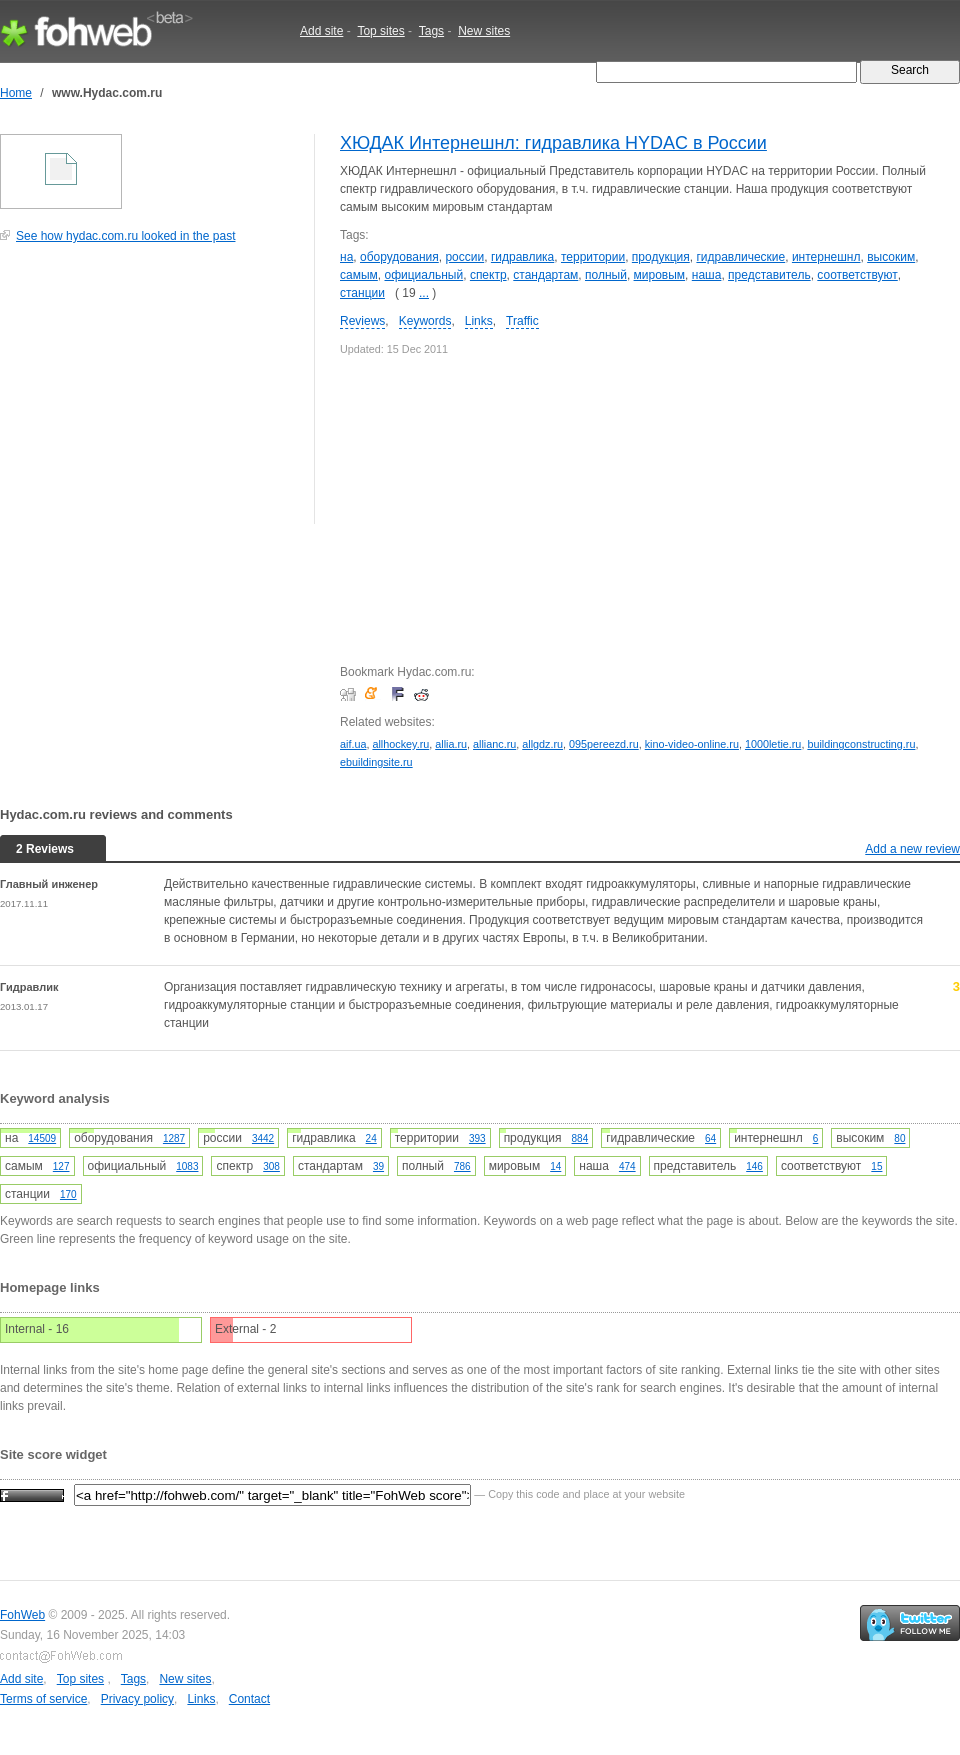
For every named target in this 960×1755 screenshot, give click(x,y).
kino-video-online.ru (692, 744)
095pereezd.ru (604, 744)
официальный (423, 275)
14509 (42, 1138)
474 (627, 1166)
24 (371, 1138)
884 (580, 1138)
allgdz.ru (542, 744)
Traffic (522, 321)
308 (271, 1166)
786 (462, 1166)
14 (555, 1166)
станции (362, 293)
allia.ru (451, 744)
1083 (187, 1166)
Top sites (380, 31)
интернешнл (826, 257)
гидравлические (740, 257)
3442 (263, 1138)
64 (710, 1138)
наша (707, 275)
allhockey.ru (400, 744)
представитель (769, 275)
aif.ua (353, 744)
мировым (660, 275)
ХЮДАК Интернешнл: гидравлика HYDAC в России (553, 143)
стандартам (545, 275)
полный (606, 275)
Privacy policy (137, 1699)
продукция (661, 257)
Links (479, 321)
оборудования (399, 257)
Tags (431, 31)
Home (16, 93)
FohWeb (22, 1615)
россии (464, 257)
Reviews (362, 321)
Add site (321, 31)
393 (477, 1138)
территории (593, 257)
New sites (484, 31)
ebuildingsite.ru (376, 762)
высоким (891, 257)
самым (359, 275)
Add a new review (912, 849)
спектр (488, 275)
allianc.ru (494, 744)
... (424, 293)
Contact (249, 1699)
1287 (174, 1138)
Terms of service (43, 1699)
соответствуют (857, 275)
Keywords (425, 321)
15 (876, 1166)
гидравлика (522, 257)
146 (754, 1166)
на (346, 257)
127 (61, 1166)
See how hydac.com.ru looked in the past (125, 236)
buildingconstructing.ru (861, 744)
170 (68, 1194)
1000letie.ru (773, 744)
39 (378, 1166)
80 (899, 1138)
